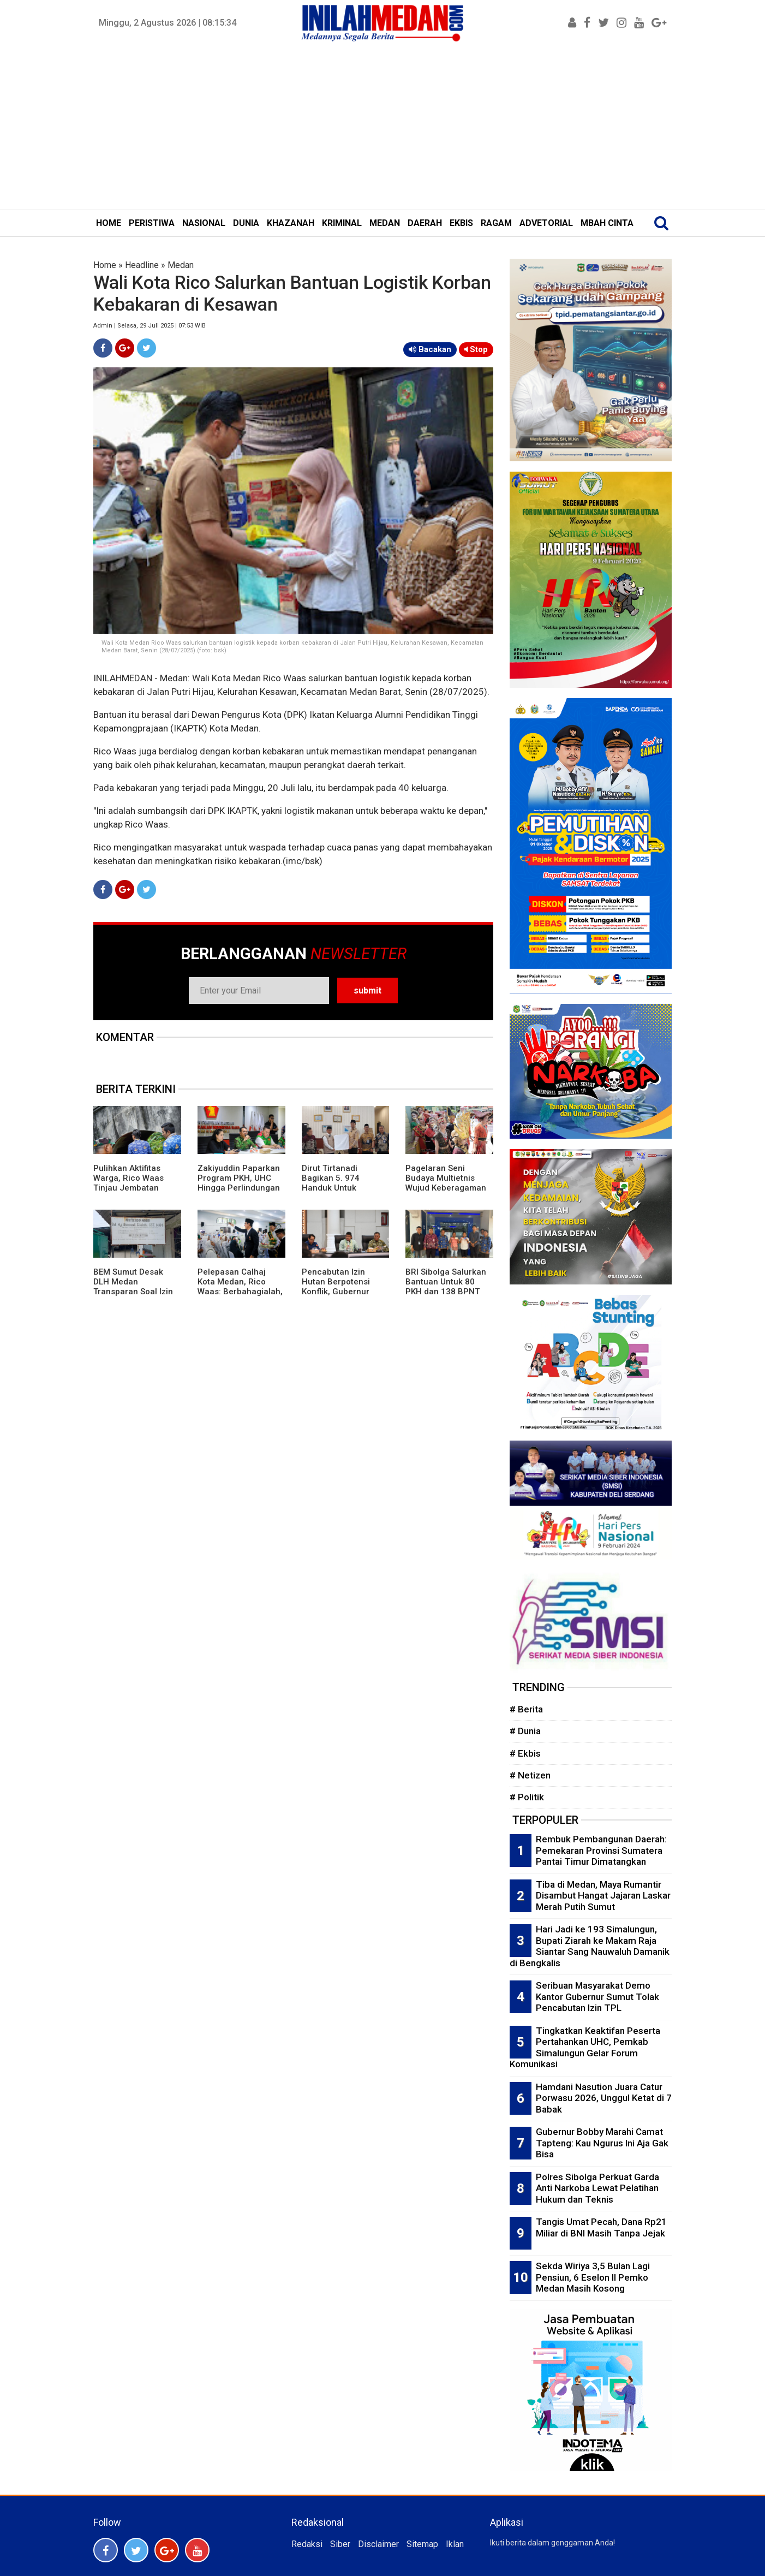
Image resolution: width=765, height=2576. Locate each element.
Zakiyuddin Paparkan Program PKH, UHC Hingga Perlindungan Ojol (239, 1183)
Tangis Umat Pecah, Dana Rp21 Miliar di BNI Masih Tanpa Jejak (601, 2227)
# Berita (526, 1709)
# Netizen (530, 1775)
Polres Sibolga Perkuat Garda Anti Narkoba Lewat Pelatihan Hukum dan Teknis (597, 2188)
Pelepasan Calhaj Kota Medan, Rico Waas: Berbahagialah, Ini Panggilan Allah (240, 1286)
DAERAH (425, 223)
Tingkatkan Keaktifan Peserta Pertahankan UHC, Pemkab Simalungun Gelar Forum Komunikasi (585, 2047)
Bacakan (430, 349)
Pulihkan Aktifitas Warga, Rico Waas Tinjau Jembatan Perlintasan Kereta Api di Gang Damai (137, 1187)
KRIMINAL (342, 223)
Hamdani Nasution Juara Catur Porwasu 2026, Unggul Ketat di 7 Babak (604, 2098)
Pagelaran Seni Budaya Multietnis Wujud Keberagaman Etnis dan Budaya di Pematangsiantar (445, 1187)
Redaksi (306, 2544)
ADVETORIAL (546, 223)
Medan (181, 265)
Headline (142, 265)
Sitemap (422, 2544)
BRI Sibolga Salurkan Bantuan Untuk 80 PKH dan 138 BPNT (445, 1281)
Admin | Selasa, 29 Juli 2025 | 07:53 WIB (149, 325)
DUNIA (246, 223)
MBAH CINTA (607, 223)
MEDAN (384, 223)
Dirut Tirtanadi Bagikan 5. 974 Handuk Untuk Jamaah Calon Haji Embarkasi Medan (338, 1187)
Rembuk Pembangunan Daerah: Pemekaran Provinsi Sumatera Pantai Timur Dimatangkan (601, 1850)
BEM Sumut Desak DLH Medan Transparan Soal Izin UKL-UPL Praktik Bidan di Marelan (137, 1291)
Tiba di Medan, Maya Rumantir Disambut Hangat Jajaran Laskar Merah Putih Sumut (603, 1895)
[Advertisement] (382, 127)
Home (104, 265)
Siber (340, 2544)
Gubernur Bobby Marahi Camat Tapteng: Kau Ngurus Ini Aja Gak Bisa (602, 2142)
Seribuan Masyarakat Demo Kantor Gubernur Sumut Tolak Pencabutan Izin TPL (597, 1996)
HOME (108, 223)
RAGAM (496, 223)
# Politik (527, 1797)
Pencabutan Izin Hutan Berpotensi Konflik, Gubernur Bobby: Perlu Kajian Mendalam (339, 1291)
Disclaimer (378, 2544)
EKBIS (461, 223)
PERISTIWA (152, 223)
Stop (476, 349)
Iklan (455, 2544)
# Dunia (525, 1731)
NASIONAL (203, 223)
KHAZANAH (290, 223)
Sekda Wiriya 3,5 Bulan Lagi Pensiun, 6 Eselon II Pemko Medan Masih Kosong (593, 2277)
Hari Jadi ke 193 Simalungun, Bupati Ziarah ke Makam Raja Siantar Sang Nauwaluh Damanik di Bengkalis (590, 1946)
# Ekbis (525, 1753)
